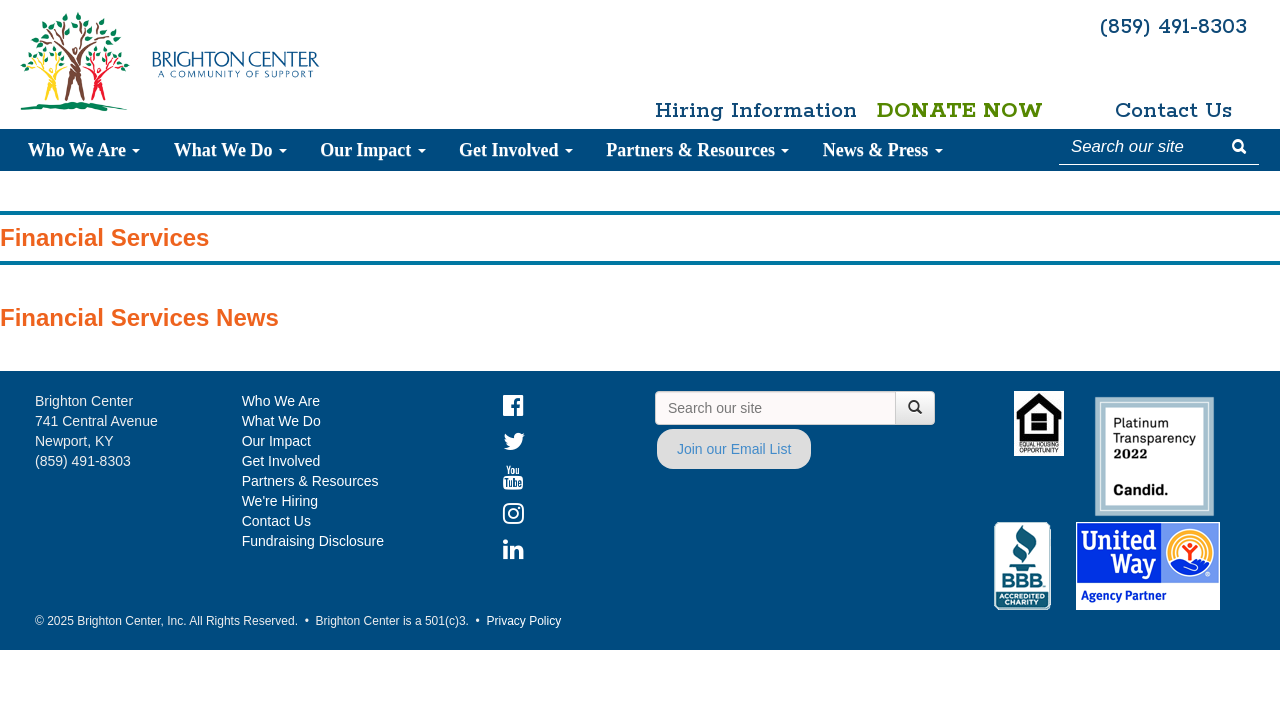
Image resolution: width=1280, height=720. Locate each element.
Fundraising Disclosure (313, 541)
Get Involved (516, 150)
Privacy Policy (523, 621)
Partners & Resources (697, 150)
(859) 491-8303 (1173, 27)
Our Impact (373, 150)
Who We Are (84, 150)
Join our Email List (734, 449)
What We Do (230, 150)
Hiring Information (746, 111)
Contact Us (1173, 111)
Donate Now (960, 111)
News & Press (883, 150)
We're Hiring (280, 501)
